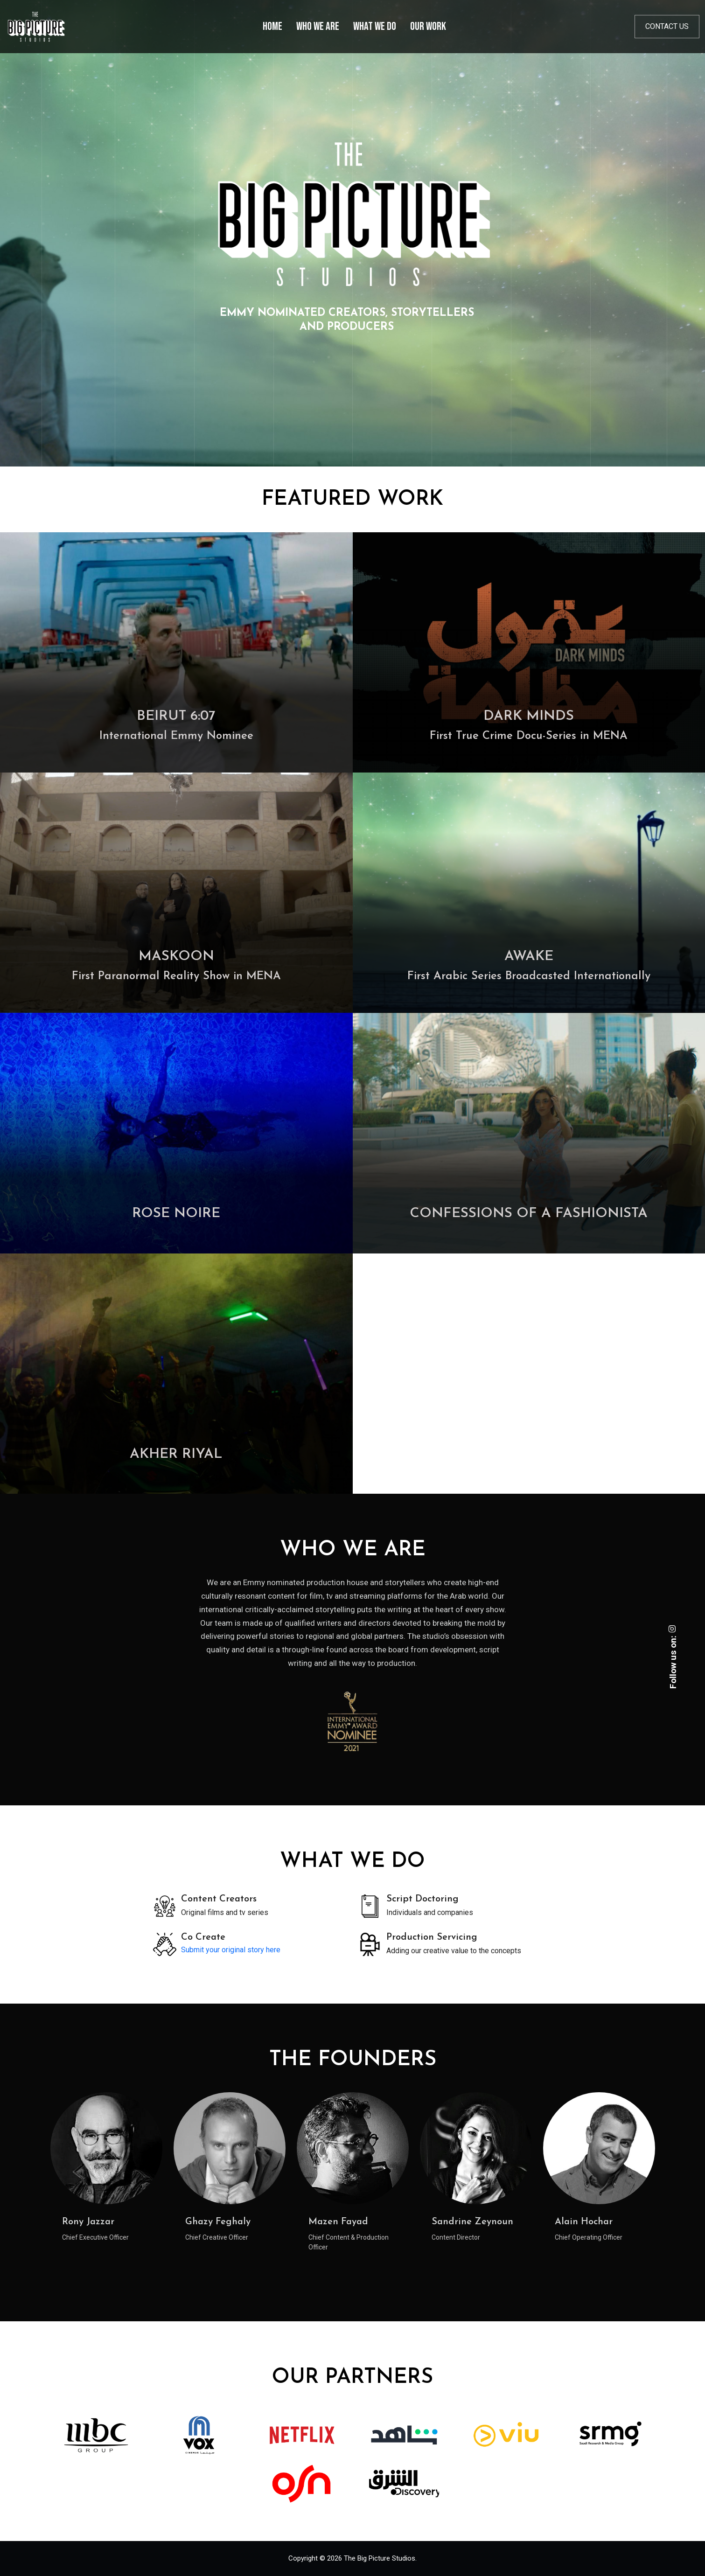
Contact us (667, 26)
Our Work (428, 26)
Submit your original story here (230, 1949)
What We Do (374, 26)
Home (272, 26)
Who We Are (317, 26)
